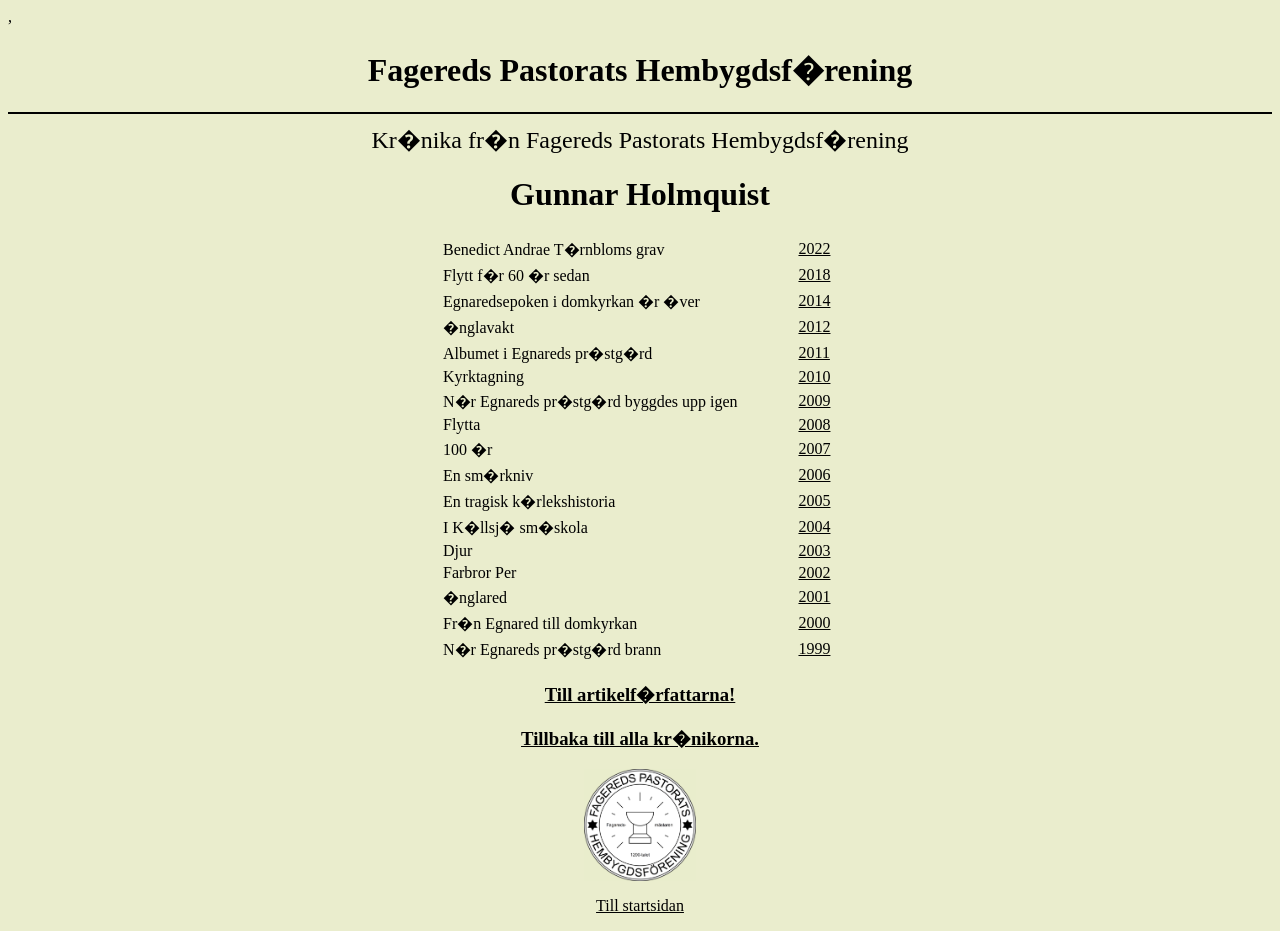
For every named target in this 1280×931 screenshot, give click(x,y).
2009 (814, 400)
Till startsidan (640, 905)
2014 (814, 300)
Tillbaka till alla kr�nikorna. (640, 738)
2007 (814, 448)
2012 (814, 326)
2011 (813, 352)
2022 (814, 248)
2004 (814, 526)
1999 (814, 648)
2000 (814, 622)
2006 (814, 474)
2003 (814, 550)
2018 (814, 274)
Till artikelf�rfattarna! (640, 694)
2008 (814, 424)
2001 (814, 596)
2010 (814, 376)
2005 (814, 500)
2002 (814, 572)
